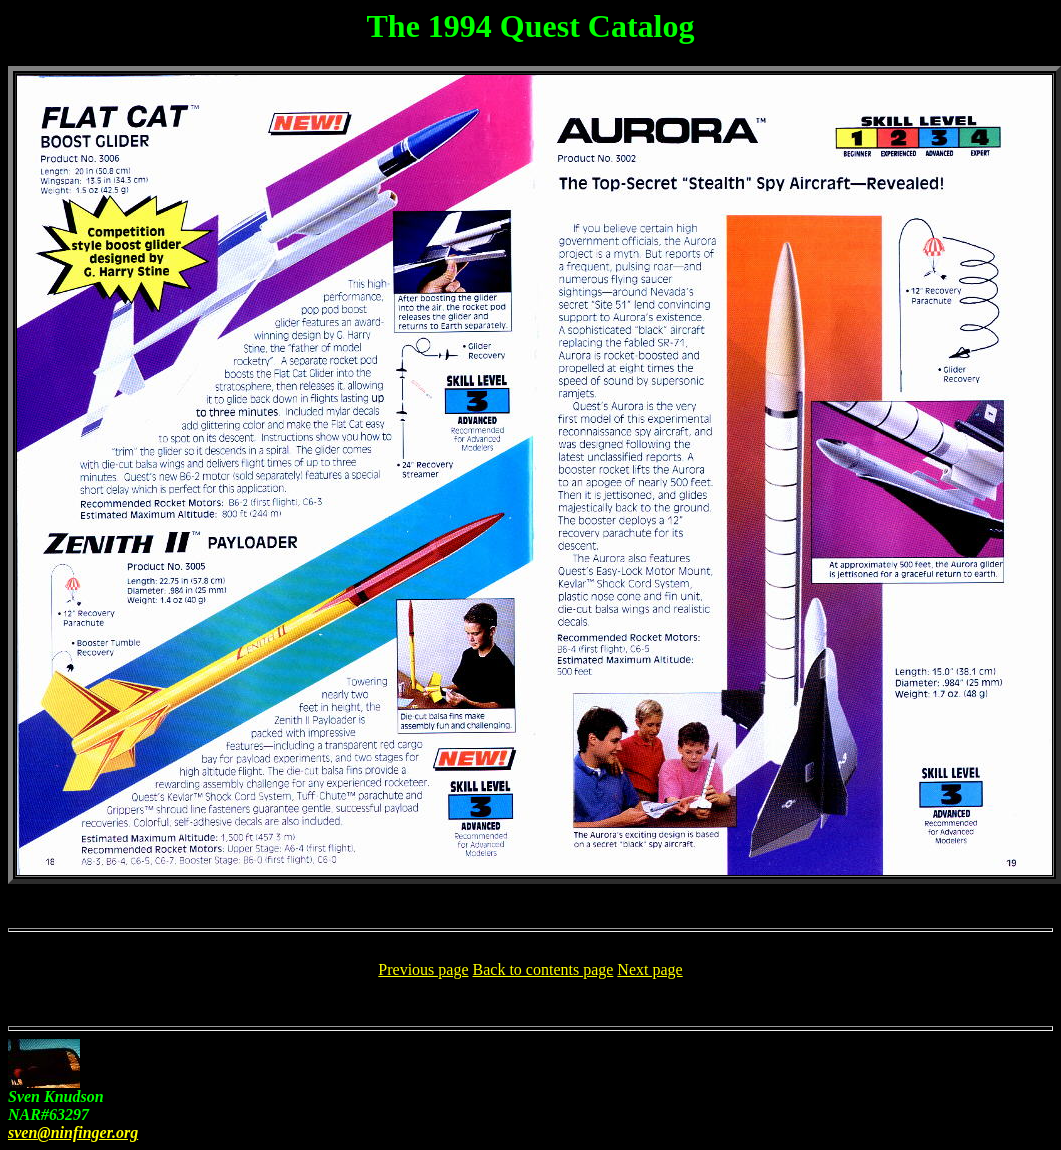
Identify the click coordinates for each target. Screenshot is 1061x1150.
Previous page (423, 969)
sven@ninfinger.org (73, 1132)
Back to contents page (543, 969)
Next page (649, 969)
